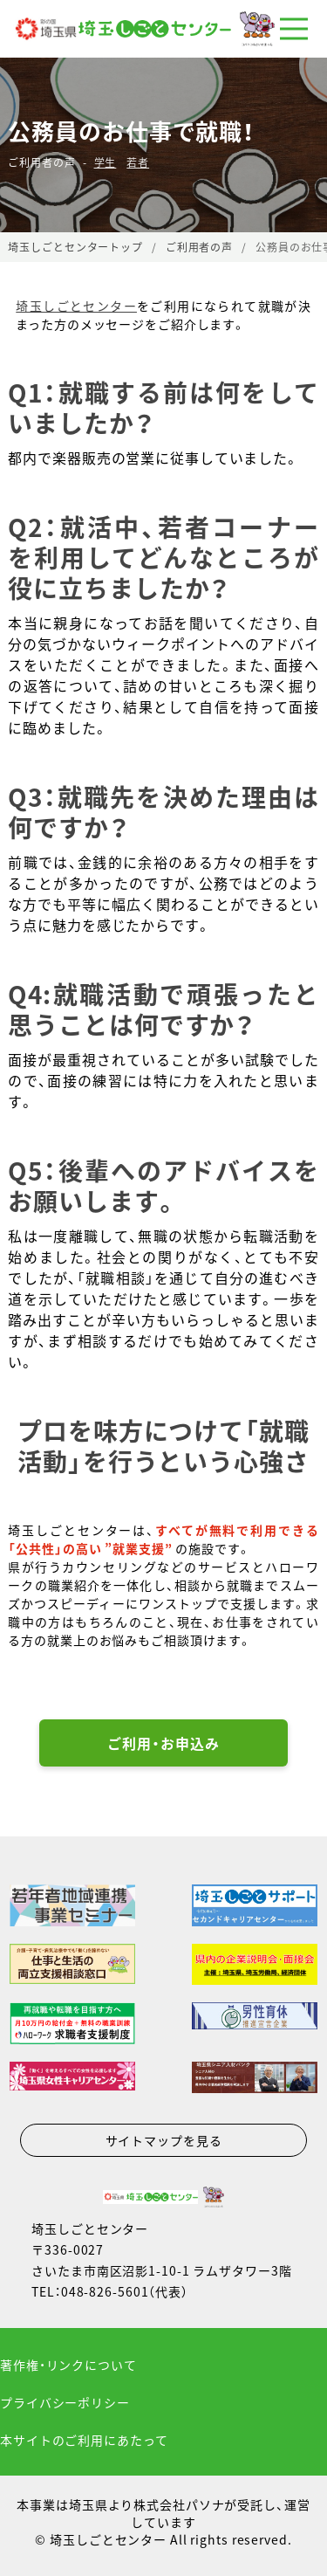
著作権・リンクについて (68, 2364)
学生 (105, 162)
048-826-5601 (105, 2291)
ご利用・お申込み (163, 1742)
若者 (137, 162)
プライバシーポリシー (65, 2402)
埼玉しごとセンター (76, 305)
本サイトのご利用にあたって (83, 2440)
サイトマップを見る (164, 2140)
